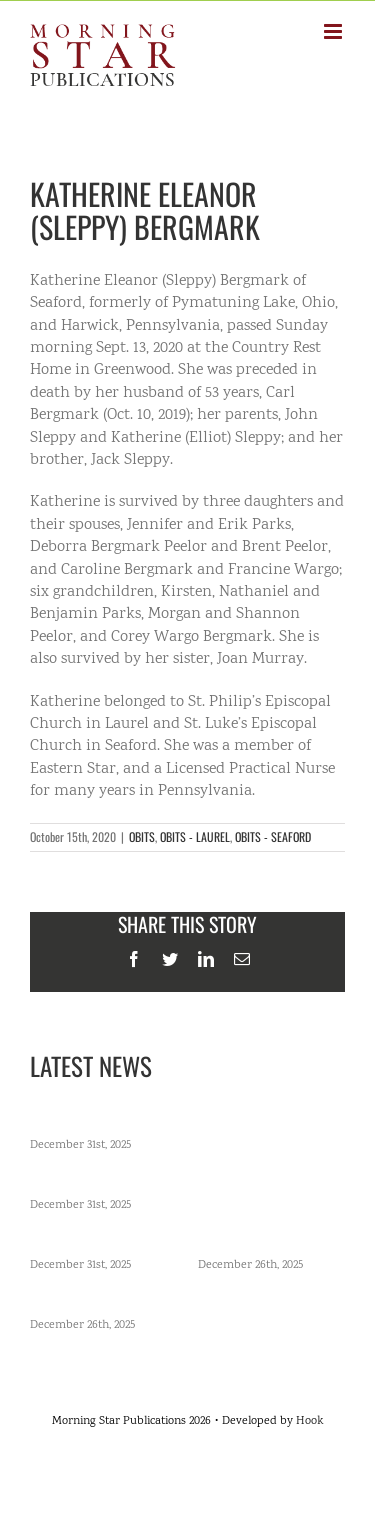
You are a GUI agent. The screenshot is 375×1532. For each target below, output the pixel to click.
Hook (309, 1421)
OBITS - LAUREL (195, 836)
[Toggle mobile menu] (334, 31)
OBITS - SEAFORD (273, 836)
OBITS (142, 836)
